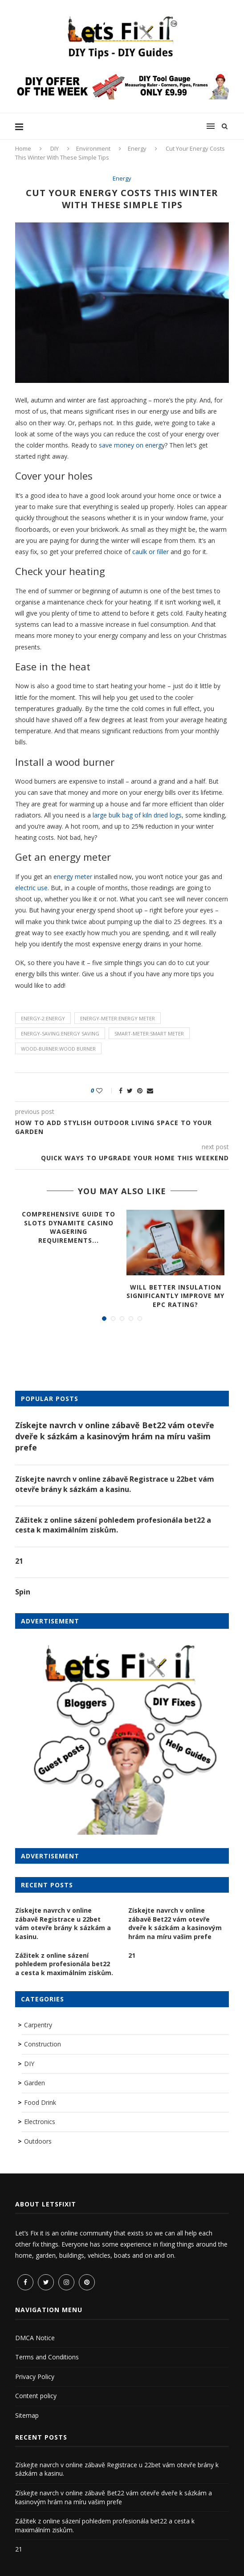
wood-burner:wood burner (58, 1048)
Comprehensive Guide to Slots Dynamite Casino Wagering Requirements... (68, 1227)
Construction (42, 2044)
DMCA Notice (35, 2338)
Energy (137, 148)
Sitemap (27, 2415)
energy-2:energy (43, 1018)
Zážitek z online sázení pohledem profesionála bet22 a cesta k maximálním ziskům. (113, 1525)
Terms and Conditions (47, 2357)
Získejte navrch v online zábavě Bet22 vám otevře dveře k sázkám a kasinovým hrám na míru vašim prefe (114, 1436)
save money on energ (129, 445)
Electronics (39, 2121)
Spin (22, 1592)
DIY (54, 148)
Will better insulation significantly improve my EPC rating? (175, 1296)
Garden (34, 2083)
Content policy (36, 2395)
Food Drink (40, 2102)
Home (23, 148)
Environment (93, 148)
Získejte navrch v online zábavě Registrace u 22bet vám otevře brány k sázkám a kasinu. (114, 1484)
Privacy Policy (34, 2376)
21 (19, 1561)
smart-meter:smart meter (149, 1033)
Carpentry (38, 2025)
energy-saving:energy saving (60, 1033)
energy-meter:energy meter (117, 1018)
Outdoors (38, 2141)
